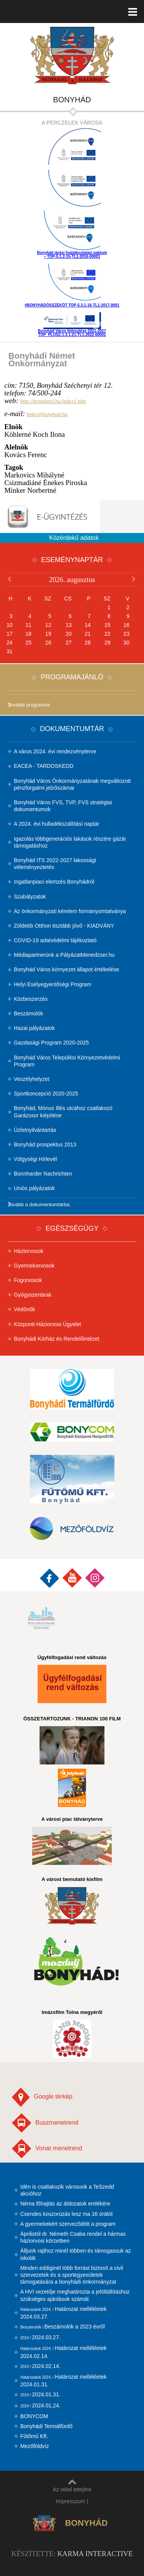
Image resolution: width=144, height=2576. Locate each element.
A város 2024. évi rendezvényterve (55, 751)
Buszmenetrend (45, 2123)
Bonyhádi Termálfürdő (46, 2426)
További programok (29, 704)
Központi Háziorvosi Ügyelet (47, 1324)
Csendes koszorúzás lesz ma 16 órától (66, 2214)
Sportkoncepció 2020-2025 (46, 1093)
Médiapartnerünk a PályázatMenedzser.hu (64, 955)
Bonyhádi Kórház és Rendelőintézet (56, 1339)
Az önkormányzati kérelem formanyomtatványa (70, 911)
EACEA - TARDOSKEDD (43, 766)
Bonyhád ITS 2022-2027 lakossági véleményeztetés (55, 863)
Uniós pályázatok (34, 1188)
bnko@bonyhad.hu (47, 414)
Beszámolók (28, 1013)
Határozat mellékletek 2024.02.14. (63, 2352)
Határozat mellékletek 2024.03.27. (63, 2313)
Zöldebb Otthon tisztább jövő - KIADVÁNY (64, 926)
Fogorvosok (28, 1280)
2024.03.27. (40, 2337)
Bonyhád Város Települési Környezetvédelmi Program (67, 1060)
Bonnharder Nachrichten (43, 1174)
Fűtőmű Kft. (34, 2436)
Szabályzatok (30, 897)
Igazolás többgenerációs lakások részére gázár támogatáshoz (70, 842)
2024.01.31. (40, 2394)
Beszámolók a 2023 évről (62, 2326)
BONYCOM (34, 2416)
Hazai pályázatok (34, 1028)
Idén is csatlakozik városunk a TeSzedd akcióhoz (67, 2190)
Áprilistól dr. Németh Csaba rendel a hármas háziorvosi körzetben (73, 2237)
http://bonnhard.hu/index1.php (53, 401)
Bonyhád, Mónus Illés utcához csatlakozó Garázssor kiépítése (63, 1111)
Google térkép (42, 2097)
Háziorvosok (28, 1251)
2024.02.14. (40, 2366)
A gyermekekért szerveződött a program (68, 2224)
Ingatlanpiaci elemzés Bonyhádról (54, 882)
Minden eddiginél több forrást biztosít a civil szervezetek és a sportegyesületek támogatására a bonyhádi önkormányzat (71, 2275)
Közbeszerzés (31, 999)
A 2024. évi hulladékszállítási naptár (56, 824)
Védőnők (24, 1309)
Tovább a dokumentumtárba (39, 1204)
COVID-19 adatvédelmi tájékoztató (55, 940)
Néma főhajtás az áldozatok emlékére (65, 2204)
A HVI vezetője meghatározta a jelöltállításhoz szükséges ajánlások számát (75, 2295)
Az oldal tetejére (72, 2485)
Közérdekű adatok (74, 538)
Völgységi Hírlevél (35, 1159)
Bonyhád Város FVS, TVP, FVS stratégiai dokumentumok (63, 805)
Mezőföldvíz (34, 2446)
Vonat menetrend (47, 2148)
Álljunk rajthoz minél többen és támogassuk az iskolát (75, 2254)
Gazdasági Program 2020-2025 (51, 1043)
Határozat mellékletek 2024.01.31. (63, 2380)
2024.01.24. (40, 2405)
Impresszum (70, 2501)
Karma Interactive (94, 2554)
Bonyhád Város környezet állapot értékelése (66, 969)
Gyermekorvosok (34, 1266)
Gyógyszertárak (32, 1295)
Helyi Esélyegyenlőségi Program (52, 984)
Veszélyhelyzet (32, 1079)
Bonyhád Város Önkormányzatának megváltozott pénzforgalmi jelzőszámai (72, 784)
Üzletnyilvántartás (35, 1130)
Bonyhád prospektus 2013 (45, 1144)
